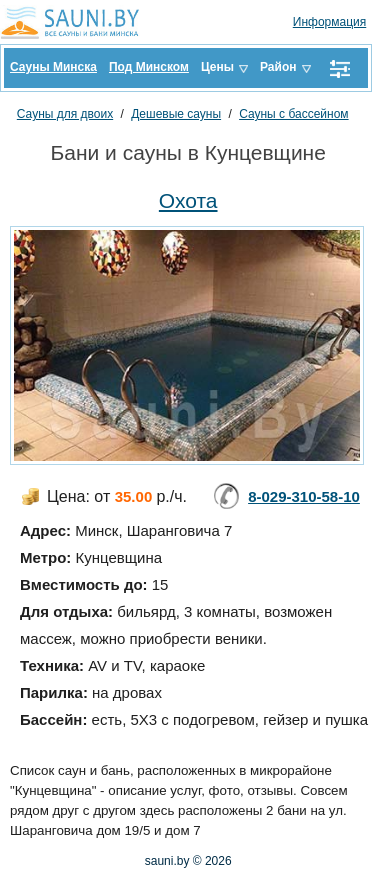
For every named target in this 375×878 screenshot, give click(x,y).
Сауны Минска (53, 67)
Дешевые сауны (176, 114)
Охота (188, 200)
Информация (329, 22)
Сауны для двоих (65, 114)
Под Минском (149, 67)
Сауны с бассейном (293, 114)
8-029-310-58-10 (304, 496)
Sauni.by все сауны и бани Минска (75, 22)
